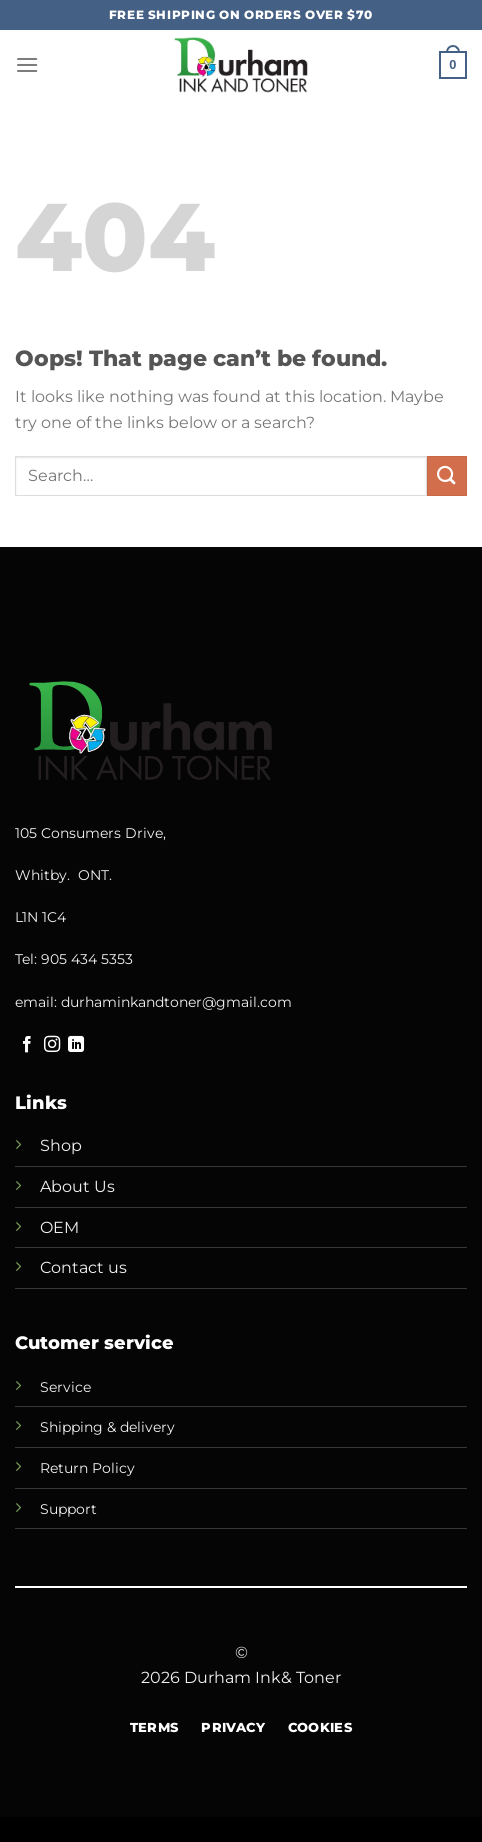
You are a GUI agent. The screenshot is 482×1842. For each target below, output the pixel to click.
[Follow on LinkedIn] (76, 1045)
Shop (61, 1145)
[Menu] (27, 64)
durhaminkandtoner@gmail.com (176, 1002)
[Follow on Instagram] (52, 1045)
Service (65, 1387)
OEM (59, 1227)
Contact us (83, 1267)
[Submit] (447, 475)
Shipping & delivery (107, 1427)
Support (68, 1509)
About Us (77, 1186)
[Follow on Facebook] (27, 1045)
